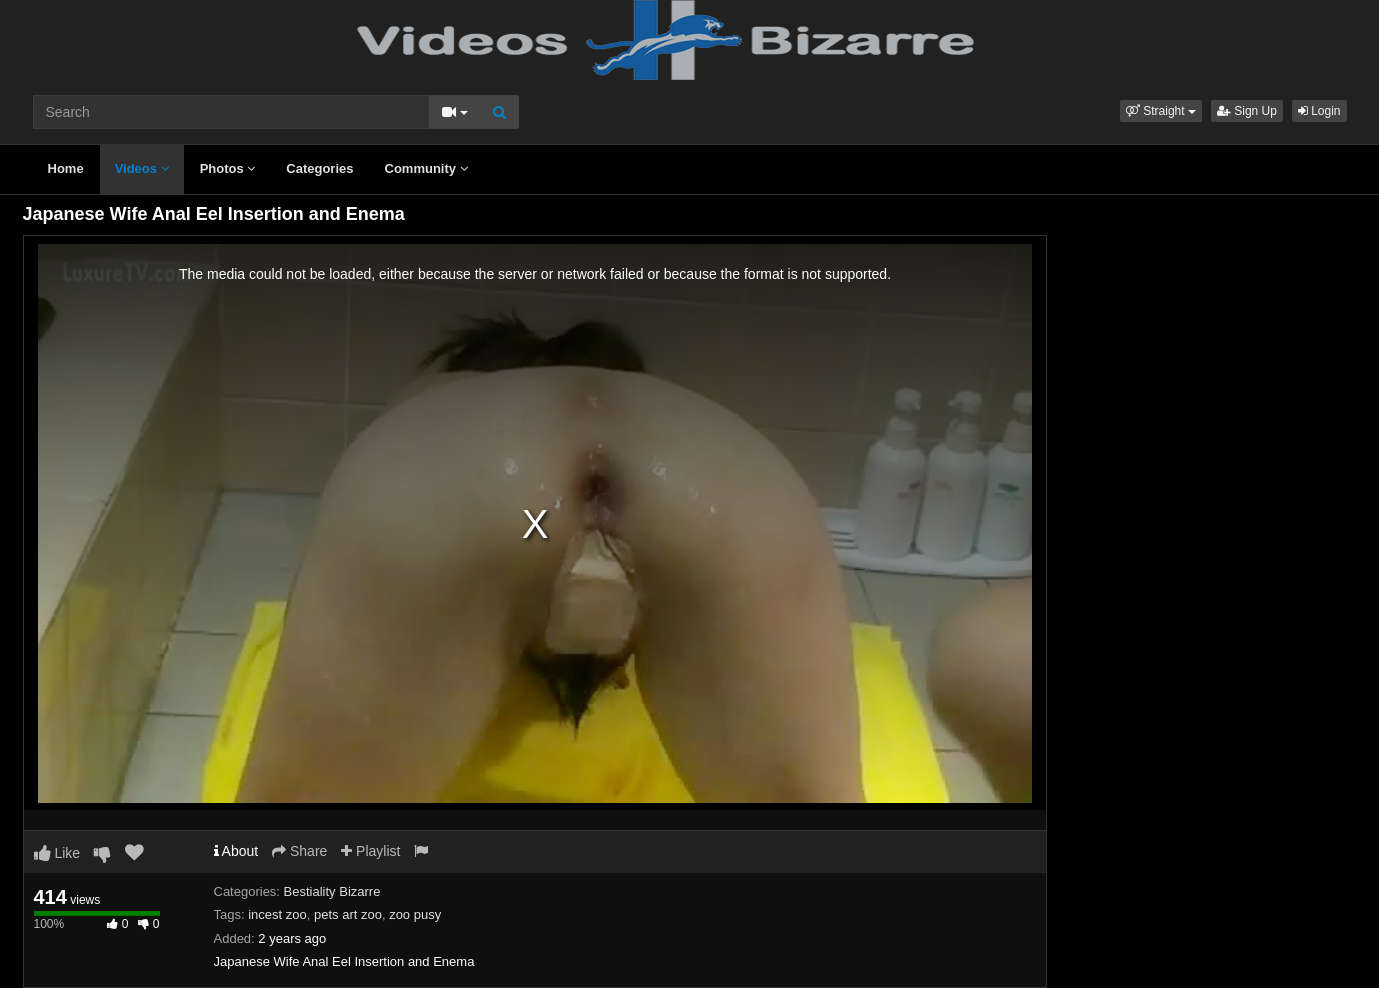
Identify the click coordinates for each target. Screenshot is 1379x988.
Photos (228, 168)
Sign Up (1247, 111)
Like (57, 853)
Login (1319, 111)
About (236, 851)
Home (66, 168)
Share (299, 851)
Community (426, 168)
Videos (142, 168)
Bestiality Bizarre (332, 891)
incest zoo (277, 914)
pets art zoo (348, 914)
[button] (1161, 111)
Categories (319, 168)
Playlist (370, 851)
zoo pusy (415, 914)
